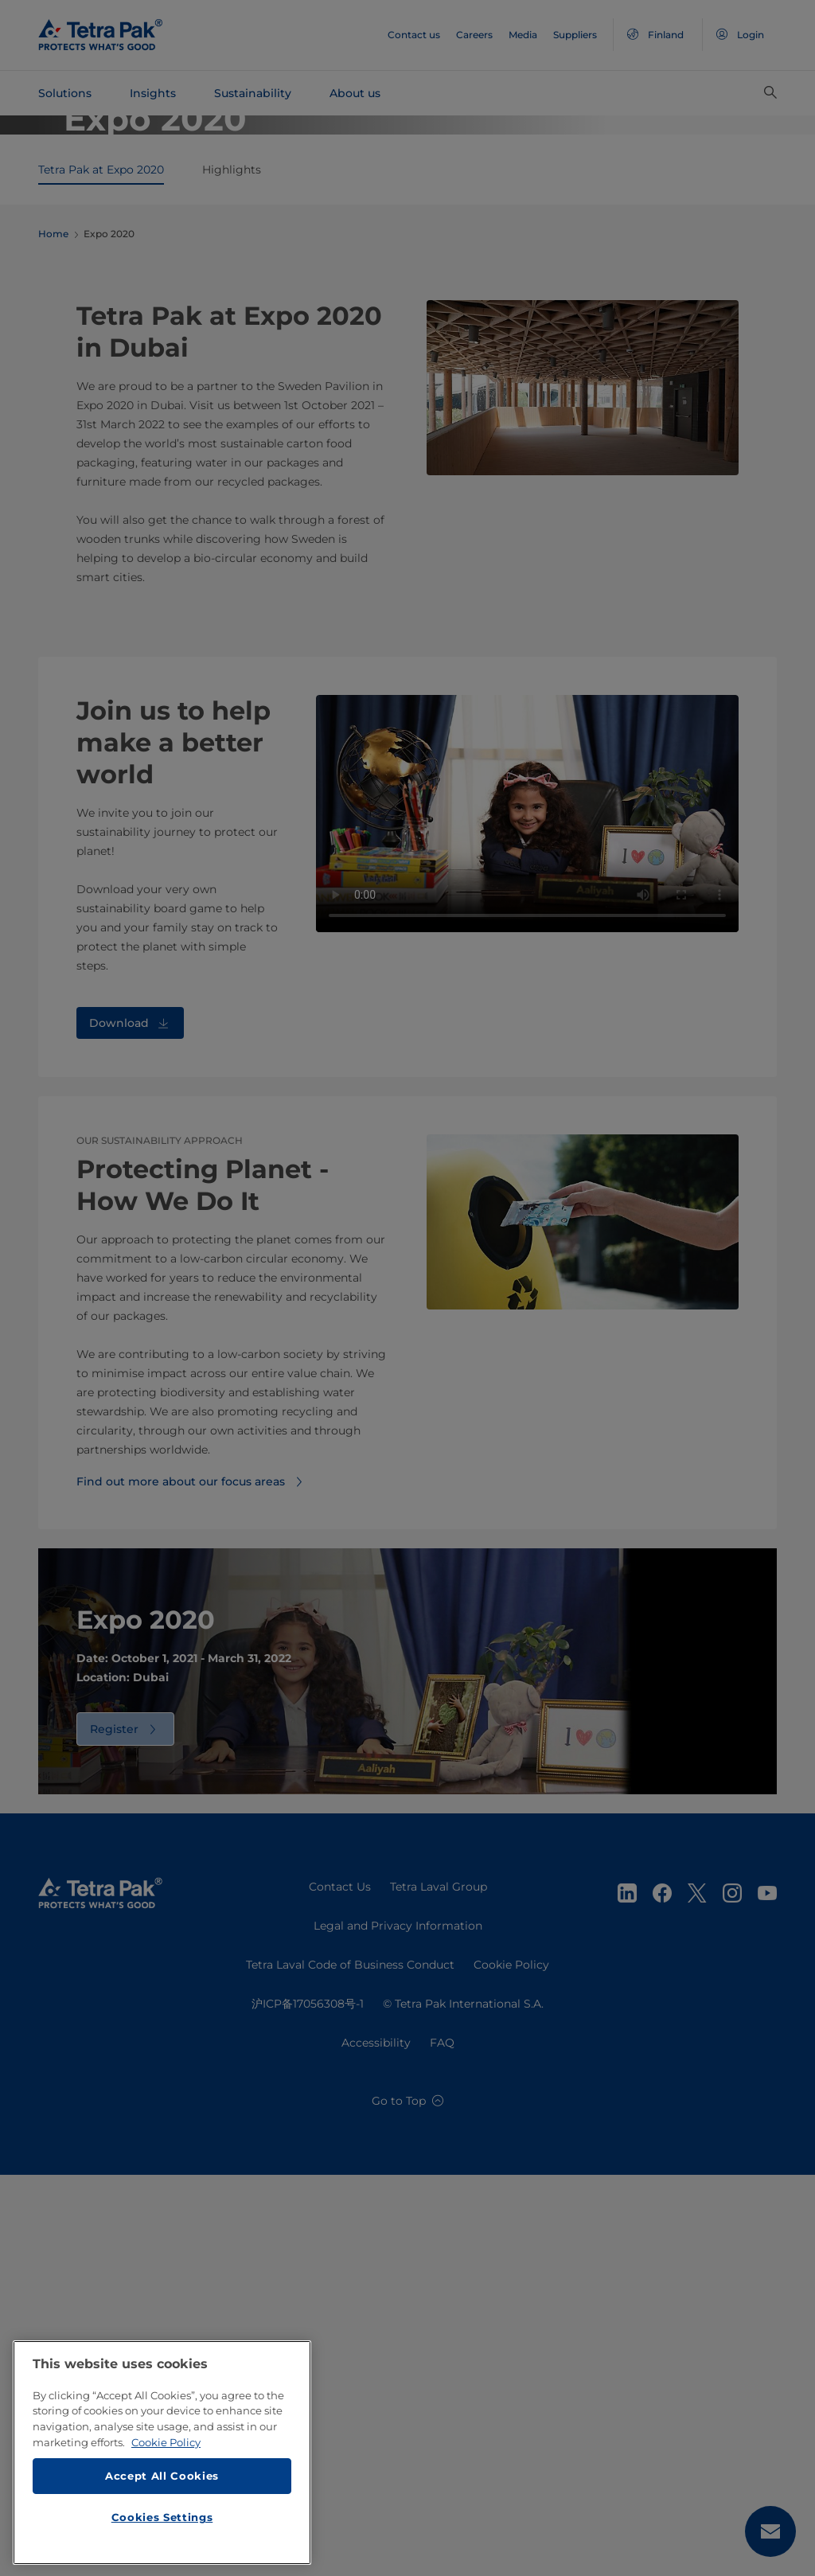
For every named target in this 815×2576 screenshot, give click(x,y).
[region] (162, 2452)
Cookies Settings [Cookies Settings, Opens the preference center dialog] (162, 2517)
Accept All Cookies (162, 2475)
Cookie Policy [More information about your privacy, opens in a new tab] (166, 2442)
